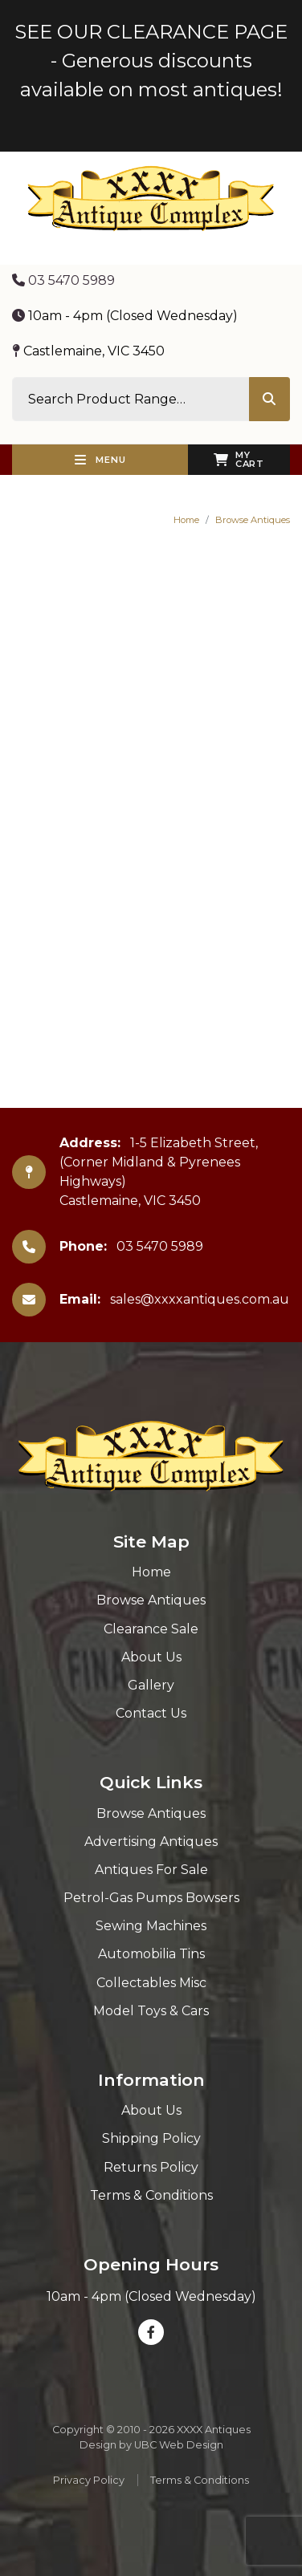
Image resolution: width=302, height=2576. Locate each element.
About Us (151, 1657)
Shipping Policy (151, 2138)
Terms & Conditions (151, 2195)
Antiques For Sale (151, 1869)
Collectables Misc (151, 1982)
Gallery (151, 1685)
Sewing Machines (151, 1925)
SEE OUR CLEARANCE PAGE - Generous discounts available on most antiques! (151, 60)
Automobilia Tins (151, 1953)
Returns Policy (151, 2167)
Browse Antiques (252, 519)
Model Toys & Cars (151, 2010)
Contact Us (151, 1713)
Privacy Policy (88, 2480)
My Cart (239, 459)
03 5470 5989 (63, 280)
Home (186, 519)
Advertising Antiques (151, 1841)
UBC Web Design (178, 2445)
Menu (100, 459)
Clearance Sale (151, 1629)
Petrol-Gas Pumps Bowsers (151, 1897)
